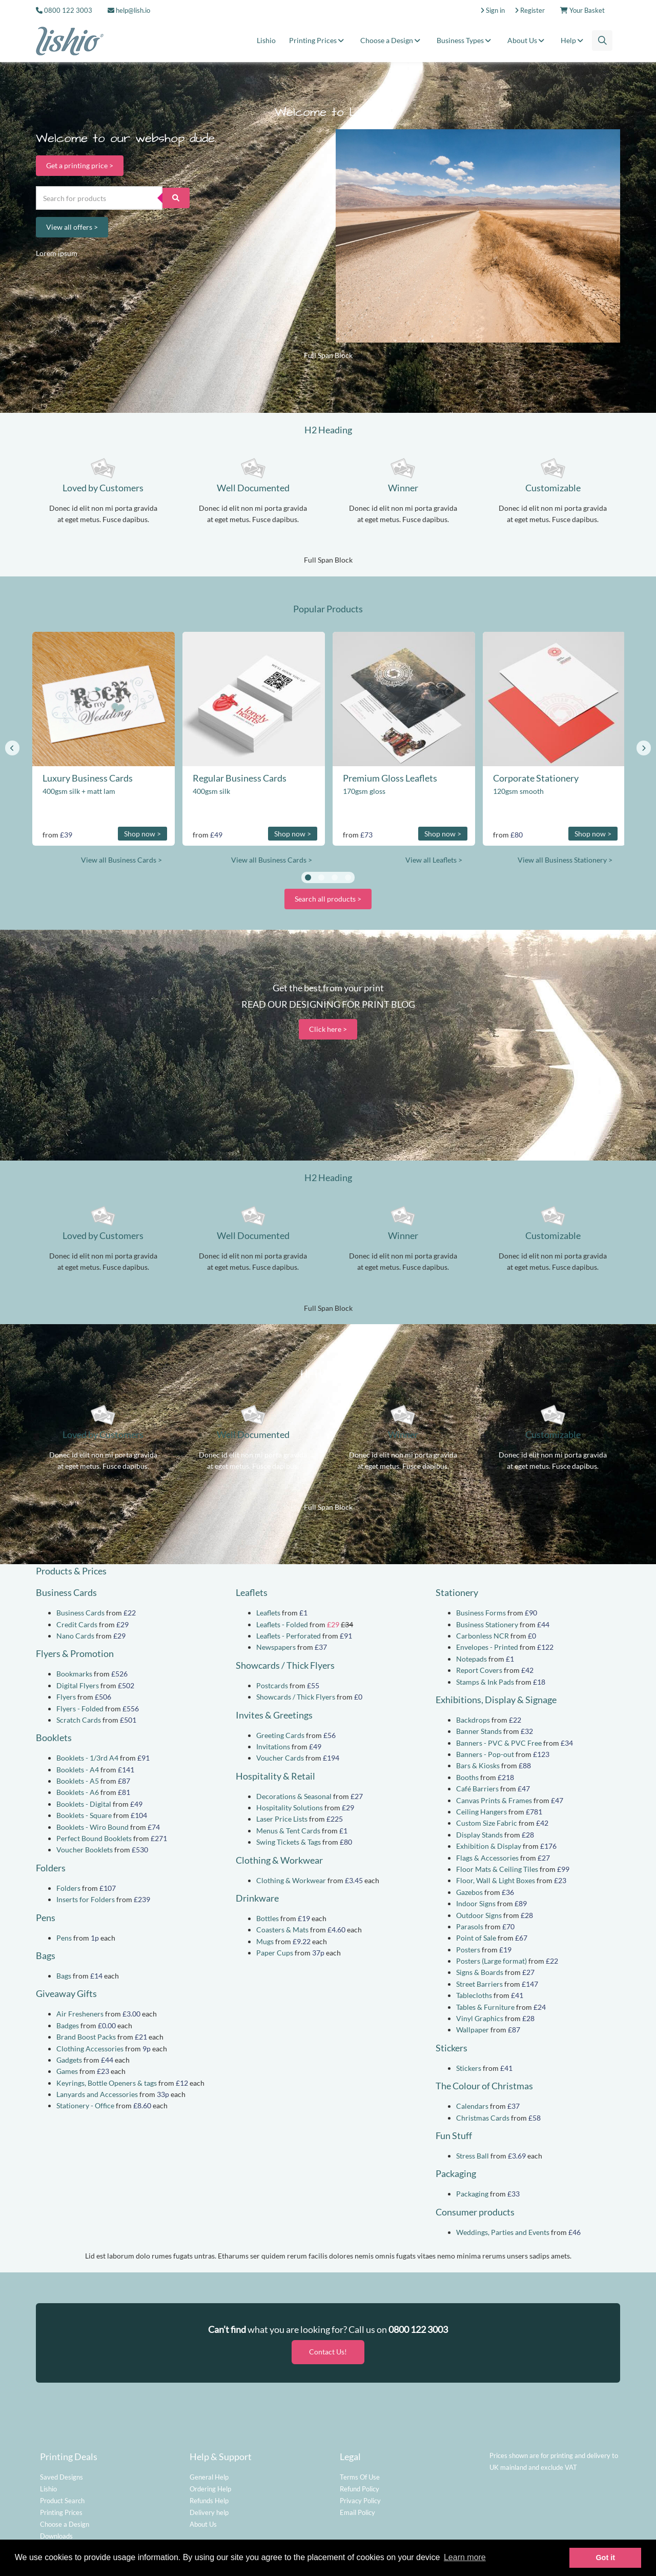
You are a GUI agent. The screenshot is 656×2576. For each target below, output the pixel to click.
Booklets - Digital (83, 1804)
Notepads (471, 1658)
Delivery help (209, 2509)
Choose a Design (391, 40)
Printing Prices (318, 40)
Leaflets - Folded (282, 1624)
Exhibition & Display (488, 1846)
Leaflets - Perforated (288, 1635)
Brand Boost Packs (86, 2036)
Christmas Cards (482, 2117)
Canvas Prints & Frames (494, 1800)
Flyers (66, 1696)
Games (67, 2071)
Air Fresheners (80, 2013)
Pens (64, 1937)
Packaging (472, 2193)
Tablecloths (474, 1995)
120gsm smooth (518, 791)
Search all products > (328, 898)
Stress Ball (473, 2155)
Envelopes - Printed (487, 1647)
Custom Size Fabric (486, 1823)
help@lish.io (129, 10)
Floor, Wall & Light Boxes (495, 1880)
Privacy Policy (360, 2497)
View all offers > (72, 227)
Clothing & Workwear (291, 1880)
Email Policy (357, 2509)
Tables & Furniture (485, 2007)
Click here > (328, 1029)
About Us (527, 40)
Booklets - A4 (77, 1769)
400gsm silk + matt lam (79, 791)
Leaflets (268, 1612)
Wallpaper (472, 2029)
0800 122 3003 (68, 10)
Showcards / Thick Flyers (295, 1696)
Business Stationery (487, 1624)
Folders (68, 1888)
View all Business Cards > (121, 859)
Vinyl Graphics (479, 2018)
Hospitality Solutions (289, 1807)
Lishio (266, 40)
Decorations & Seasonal (294, 1796)
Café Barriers (477, 1788)
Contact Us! (328, 2348)
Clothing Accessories (90, 2048)
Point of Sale (476, 1937)
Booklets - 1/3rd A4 (87, 1757)
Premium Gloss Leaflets (390, 778)
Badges (67, 2025)
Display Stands (479, 1834)
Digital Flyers (77, 1685)
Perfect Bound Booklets (94, 1838)
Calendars (472, 2106)
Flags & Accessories (487, 1857)
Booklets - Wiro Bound (92, 1827)
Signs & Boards (479, 1972)
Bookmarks (74, 1673)
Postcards (272, 1685)
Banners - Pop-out (485, 1754)
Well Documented (253, 487)
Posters (468, 1949)
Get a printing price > (79, 165)
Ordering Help (210, 2485)
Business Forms (481, 1612)
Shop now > (142, 833)
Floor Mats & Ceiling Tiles (497, 1869)
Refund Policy (359, 2485)
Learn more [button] (465, 2557)
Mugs (265, 1941)
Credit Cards (76, 1624)
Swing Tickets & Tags (288, 1842)
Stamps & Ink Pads (485, 1682)
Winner (403, 487)
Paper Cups (274, 1952)
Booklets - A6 (77, 1792)
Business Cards (80, 1612)
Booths (467, 1777)
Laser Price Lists (282, 1818)
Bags (63, 1975)
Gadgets (69, 2059)
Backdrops (473, 1719)
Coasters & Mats (282, 1929)
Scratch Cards (78, 1719)
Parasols (469, 1926)
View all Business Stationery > (565, 859)
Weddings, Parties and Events (502, 2232)
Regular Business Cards (239, 778)
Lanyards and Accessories (97, 2094)
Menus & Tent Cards (288, 1830)
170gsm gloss (364, 791)
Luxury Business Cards (88, 778)
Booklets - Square (84, 1815)
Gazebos (469, 1892)
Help (573, 40)
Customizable (553, 487)
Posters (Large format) (491, 1960)
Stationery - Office (85, 2105)
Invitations (273, 1746)
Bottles (267, 1918)
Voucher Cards (280, 1757)
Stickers (468, 2068)
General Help (209, 2473)
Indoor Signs (476, 1903)
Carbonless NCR (482, 1635)
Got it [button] (605, 2557)
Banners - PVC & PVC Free (499, 1743)
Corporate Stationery (536, 778)
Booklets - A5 (77, 1780)
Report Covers (479, 1670)
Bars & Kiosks (478, 1765)
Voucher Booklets (85, 1849)
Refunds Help (209, 2497)
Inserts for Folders (85, 1899)
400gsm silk (211, 791)
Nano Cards (75, 1635)
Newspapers (276, 1647)
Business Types (465, 40)
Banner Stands (479, 1731)
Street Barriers (479, 1984)
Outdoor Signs (479, 1915)
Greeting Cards (280, 1735)
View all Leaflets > (433, 859)
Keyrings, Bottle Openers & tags (106, 2083)
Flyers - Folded (80, 1708)
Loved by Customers (103, 487)
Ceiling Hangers (481, 1811)
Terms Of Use (360, 2473)
